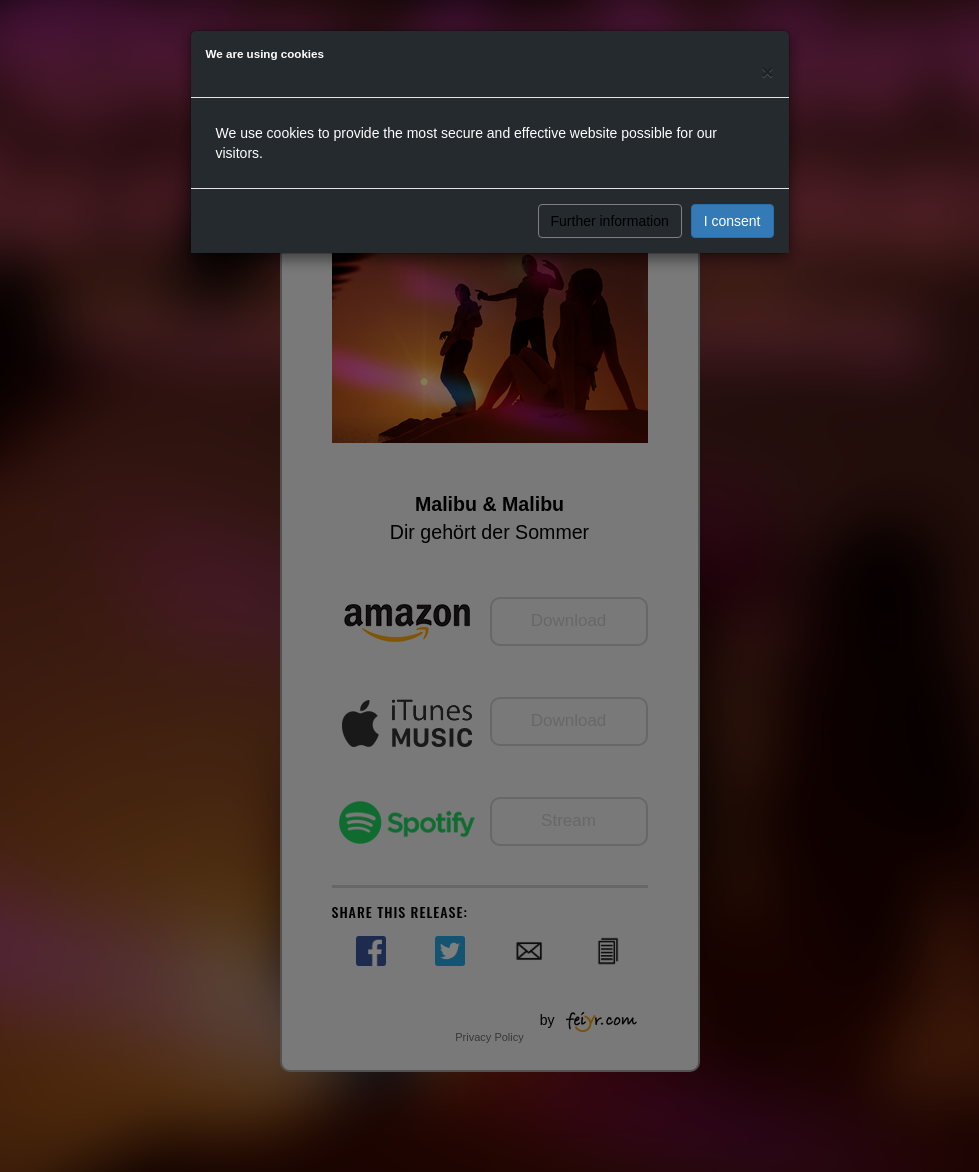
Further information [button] (610, 221)
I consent (732, 221)
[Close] (767, 71)
